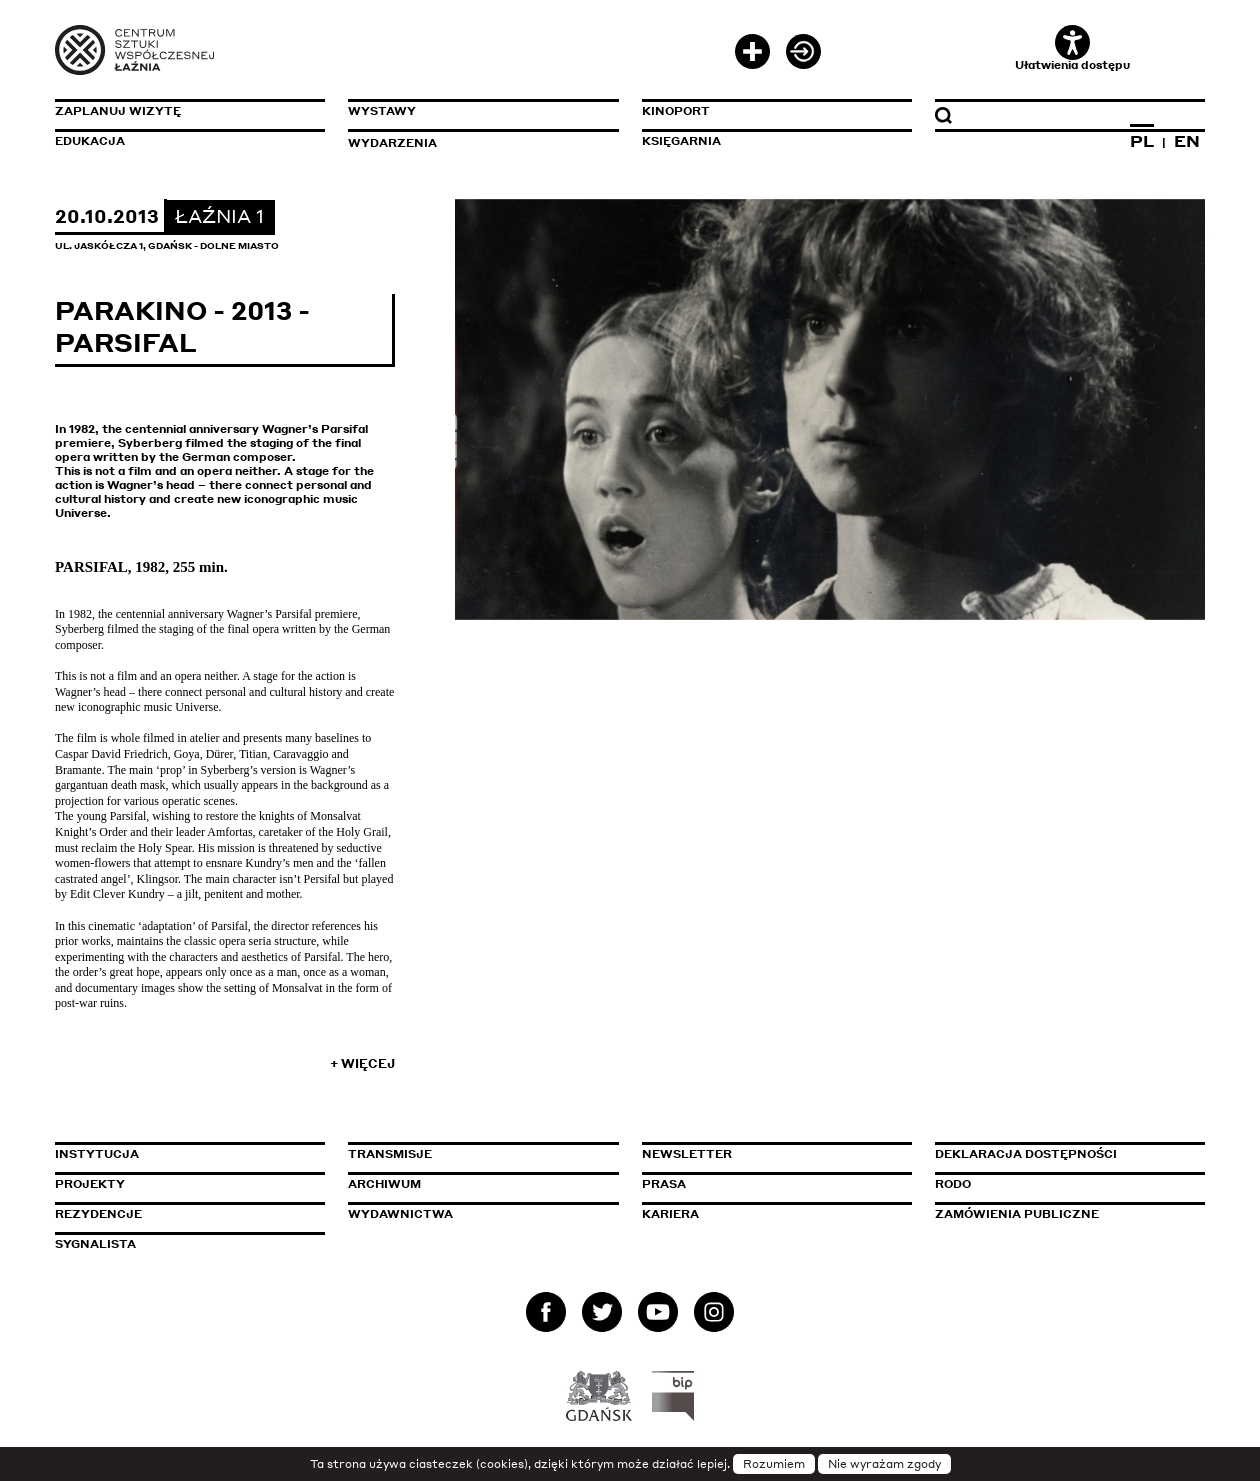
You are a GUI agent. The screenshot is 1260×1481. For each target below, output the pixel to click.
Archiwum (384, 1184)
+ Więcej (362, 1063)
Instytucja (97, 1154)
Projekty (90, 1184)
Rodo (953, 1184)
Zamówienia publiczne (1062, 1214)
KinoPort (676, 111)
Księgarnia (681, 141)
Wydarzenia (392, 143)
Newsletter (687, 1154)
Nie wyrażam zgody (884, 1464)
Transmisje (475, 1154)
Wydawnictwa (400, 1214)
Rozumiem (774, 1464)
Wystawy (382, 111)
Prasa (664, 1184)
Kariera (670, 1214)
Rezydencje (98, 1214)
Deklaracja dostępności (1026, 1154)
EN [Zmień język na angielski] (1187, 141)
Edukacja (90, 141)
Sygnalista (95, 1244)
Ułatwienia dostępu (1072, 48)
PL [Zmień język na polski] (1142, 141)
